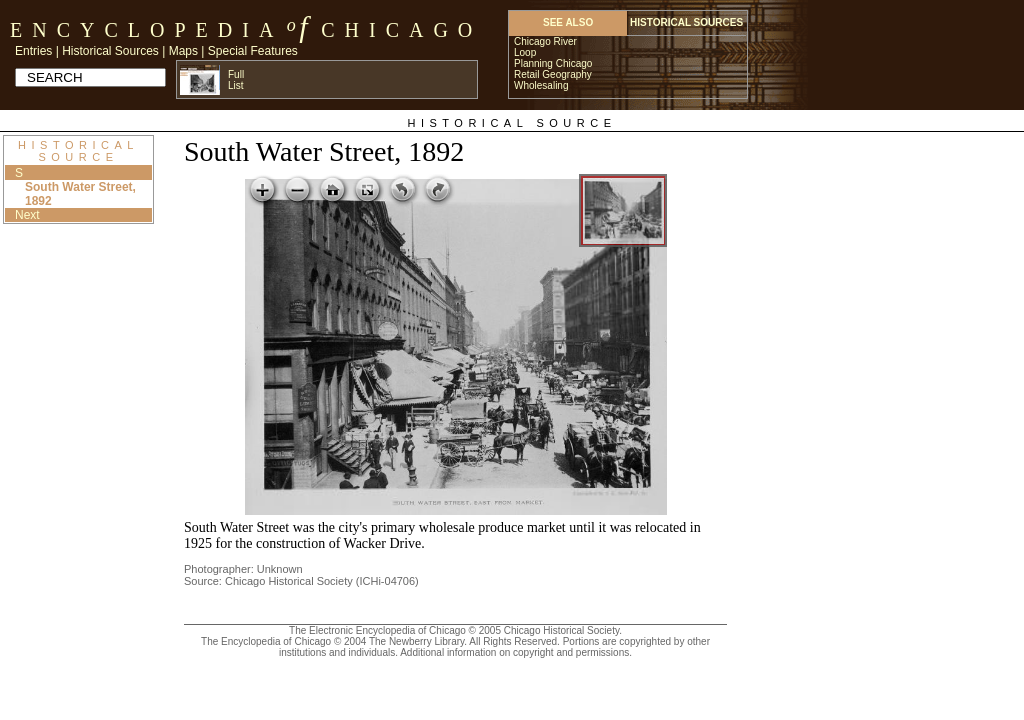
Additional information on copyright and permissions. (516, 652)
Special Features (253, 51)
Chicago (401, 30)
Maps (183, 51)
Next (27, 215)
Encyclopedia (146, 30)
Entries (33, 51)
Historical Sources (110, 51)
